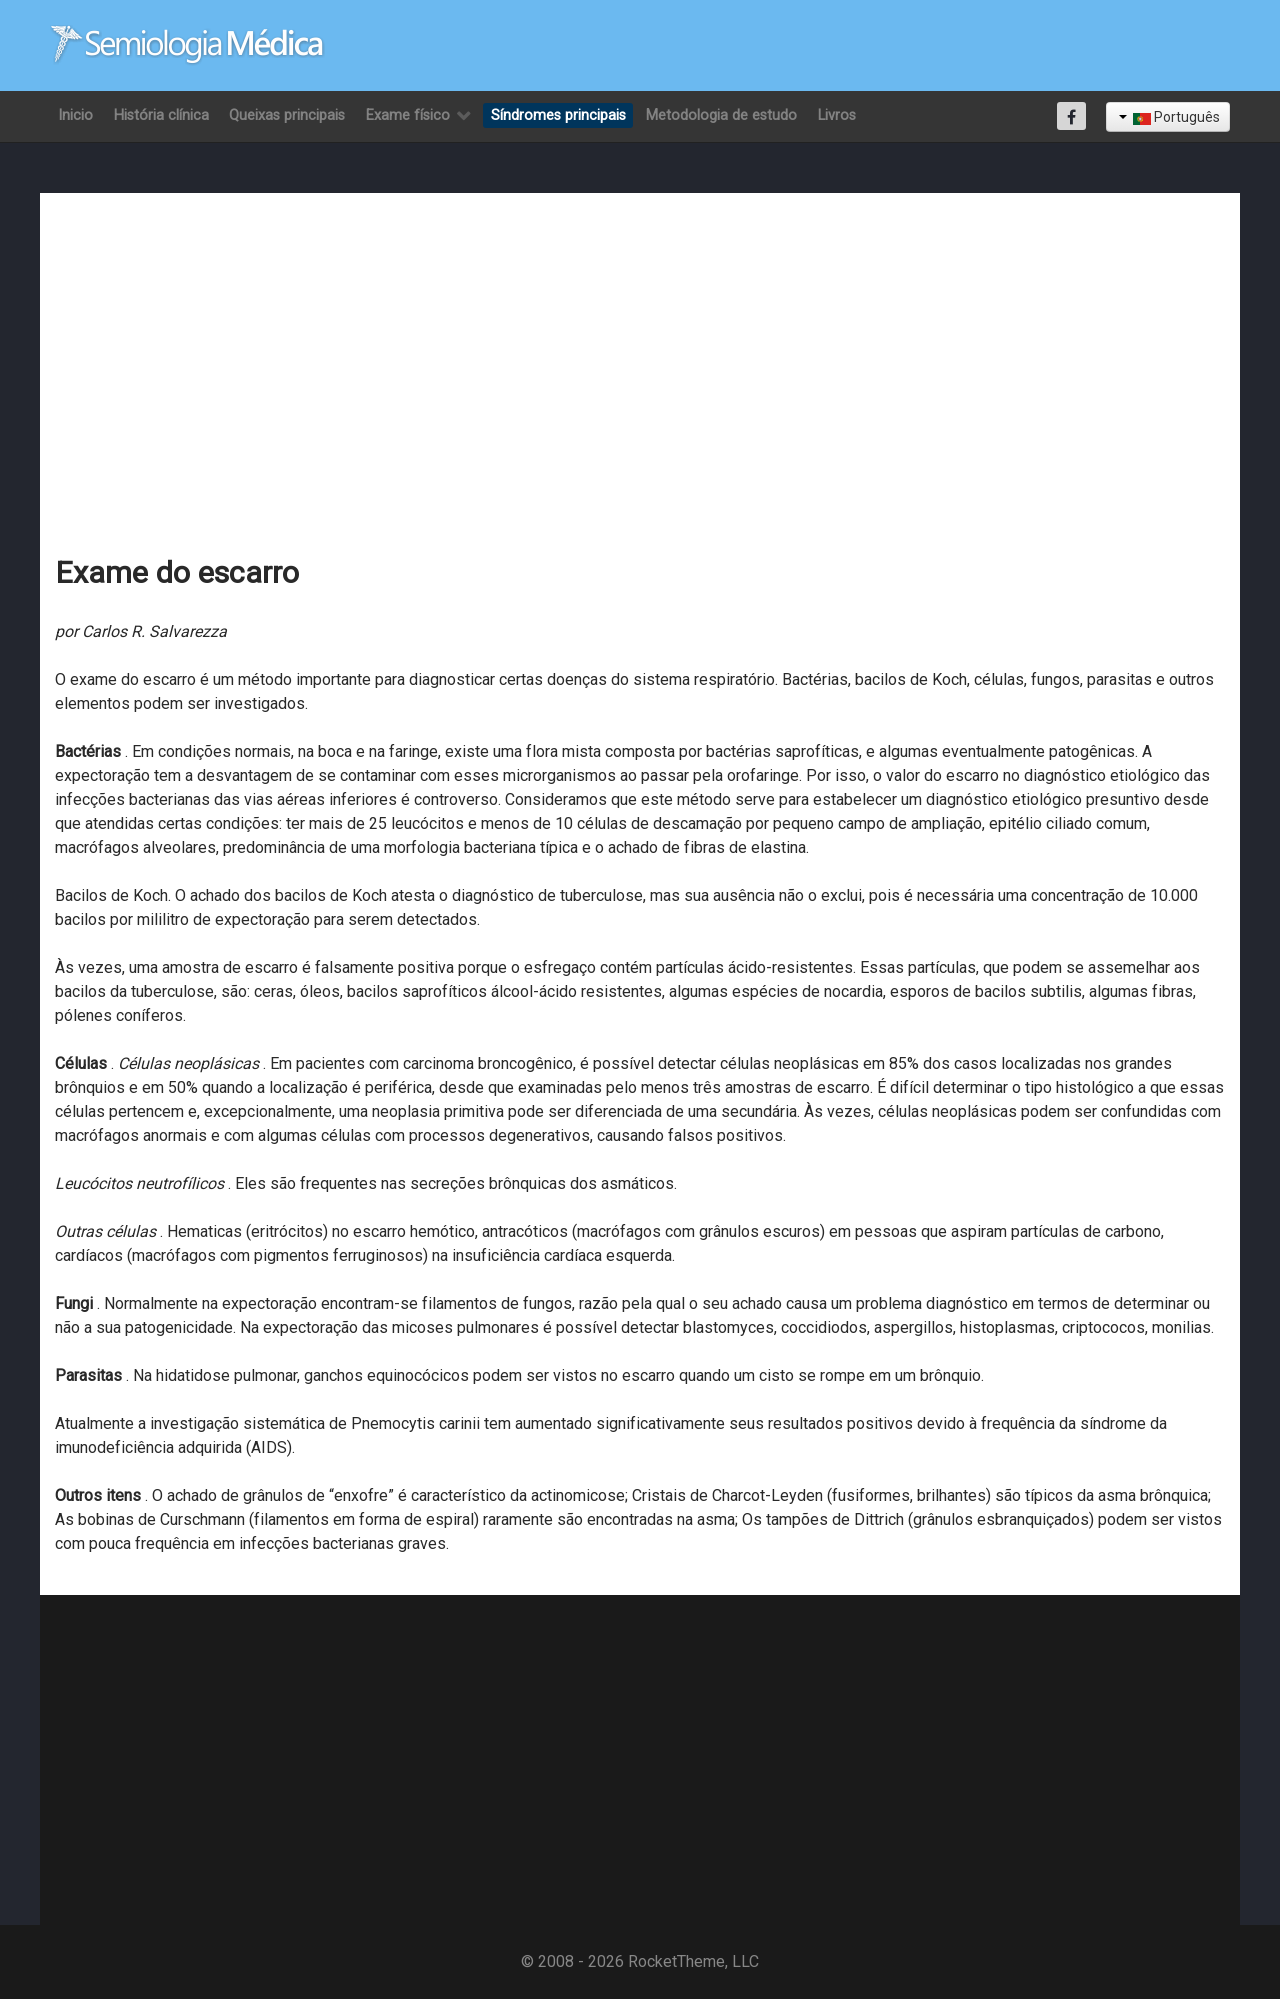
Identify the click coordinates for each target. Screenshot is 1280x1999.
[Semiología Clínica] (187, 44)
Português (1169, 117)
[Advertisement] (640, 358)
